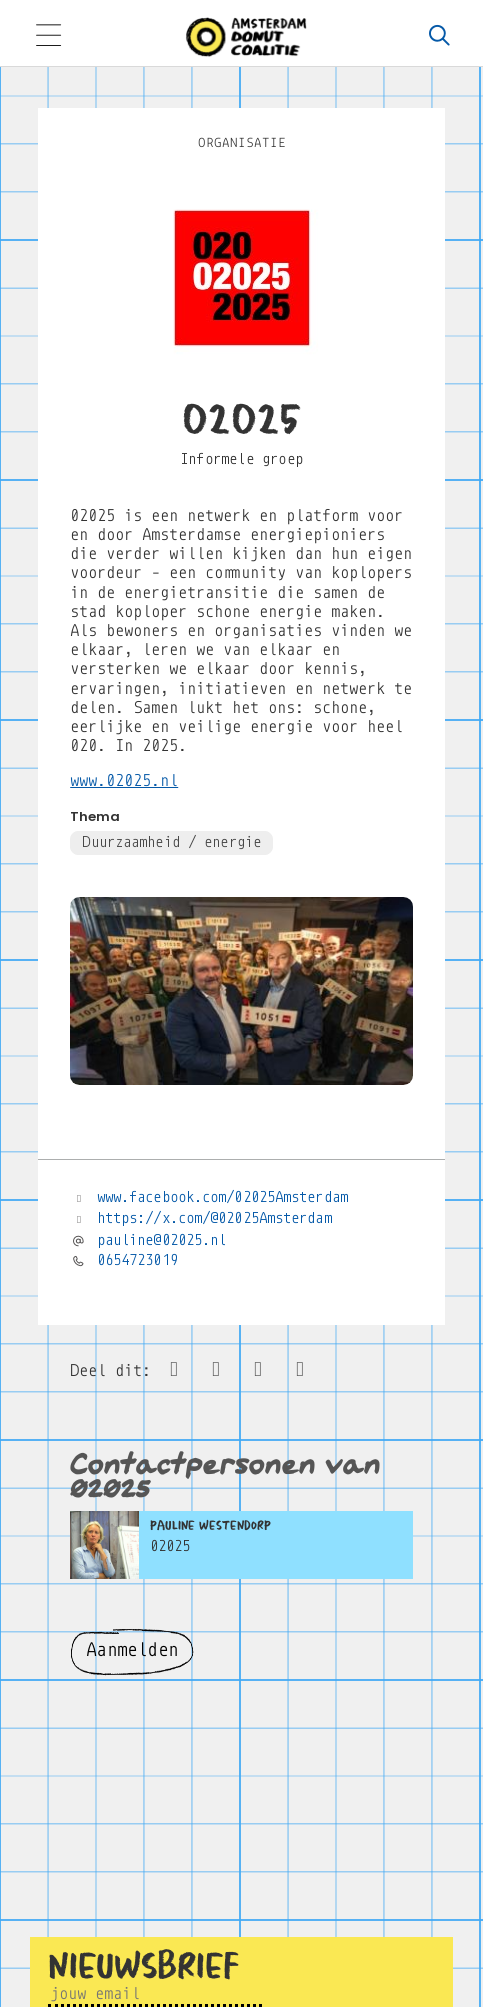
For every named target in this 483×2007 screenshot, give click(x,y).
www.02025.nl (124, 780)
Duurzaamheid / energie (171, 842)
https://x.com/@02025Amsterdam (214, 1218)
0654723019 (137, 1260)
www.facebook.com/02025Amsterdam (222, 1197)
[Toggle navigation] (48, 37)
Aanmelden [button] (132, 1650)
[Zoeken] (440, 37)
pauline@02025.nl (162, 1240)
